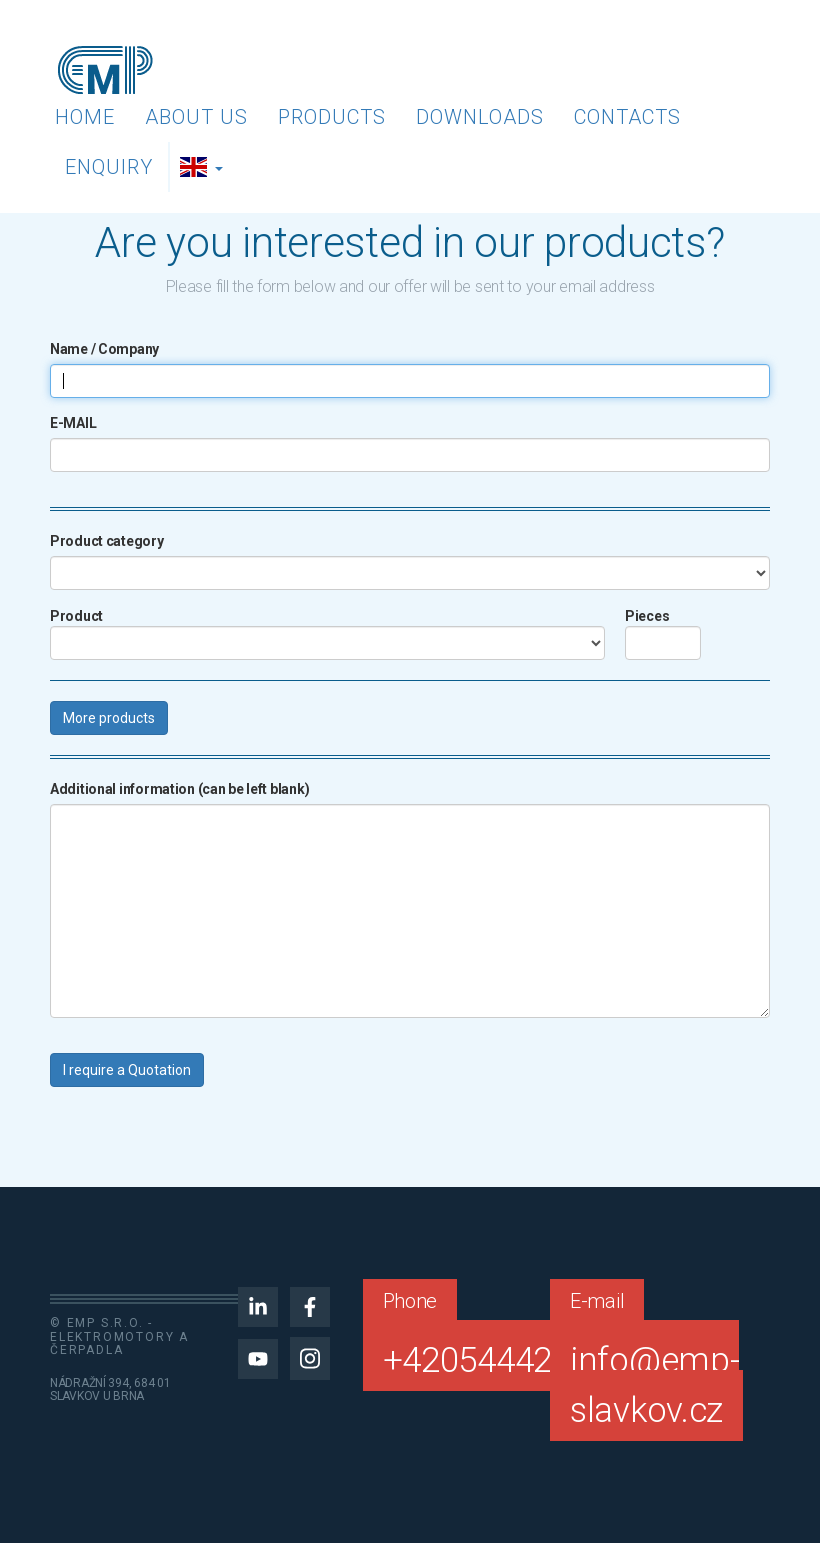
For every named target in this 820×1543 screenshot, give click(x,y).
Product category (107, 541)
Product (76, 616)
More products (109, 718)
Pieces (647, 616)
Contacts (627, 117)
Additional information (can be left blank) (179, 789)
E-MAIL (73, 423)
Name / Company (104, 349)
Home (85, 117)
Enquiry (109, 167)
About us (196, 117)
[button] (204, 167)
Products (332, 117)
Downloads (480, 117)
